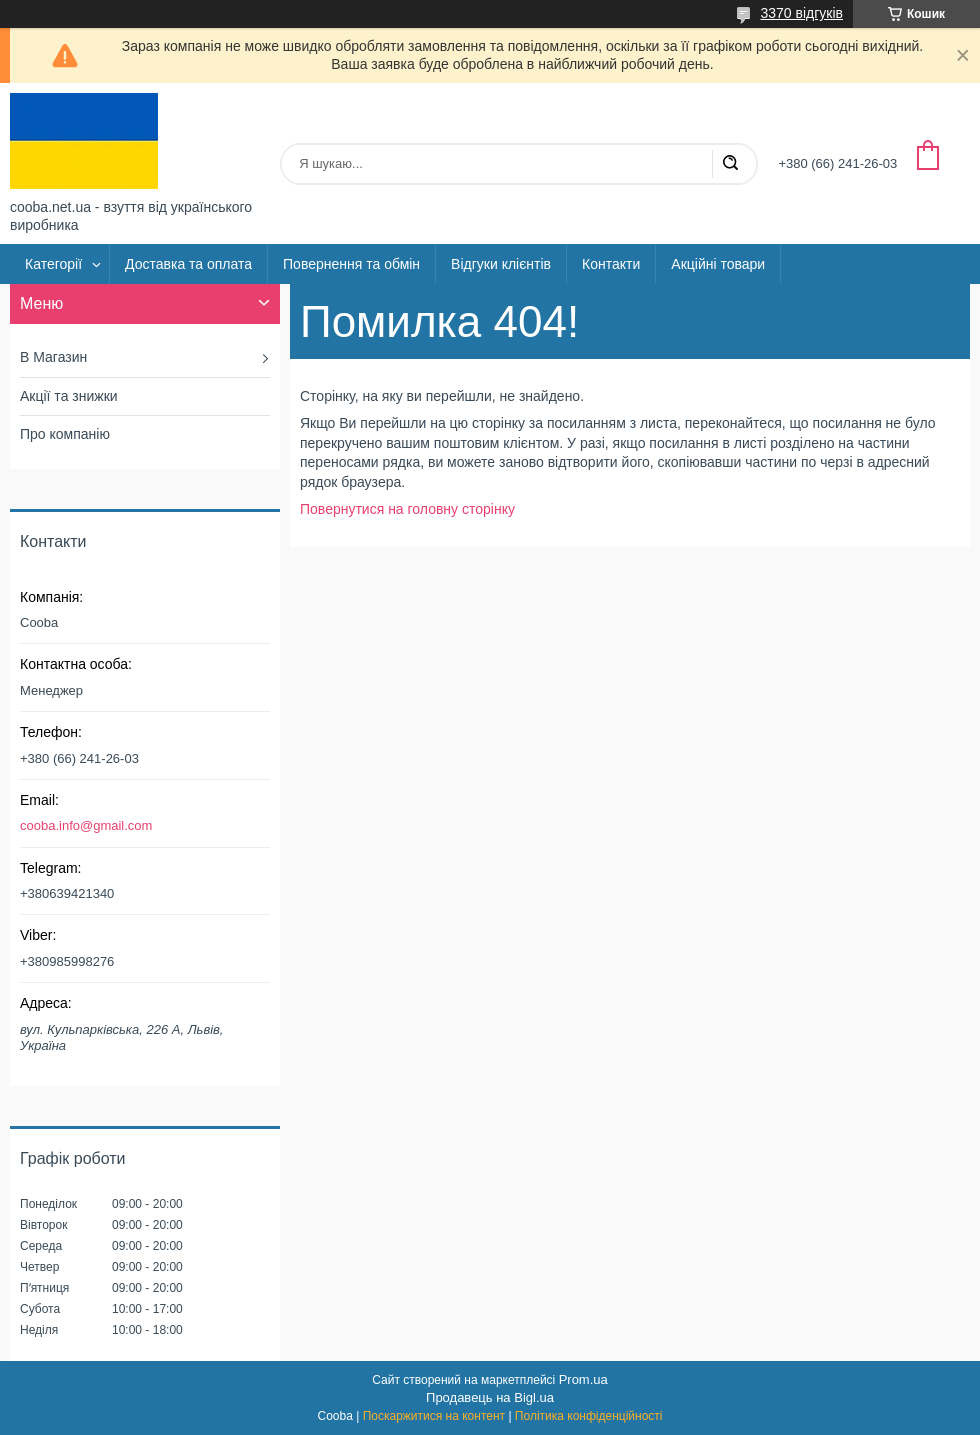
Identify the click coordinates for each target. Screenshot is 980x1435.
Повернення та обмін (351, 264)
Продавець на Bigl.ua (490, 1397)
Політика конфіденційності (589, 1416)
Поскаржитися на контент (434, 1416)
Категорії (53, 264)
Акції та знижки (69, 396)
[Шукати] (730, 164)
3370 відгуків (801, 13)
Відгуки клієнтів (501, 264)
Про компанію (65, 434)
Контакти (611, 264)
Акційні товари (718, 264)
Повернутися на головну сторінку (407, 509)
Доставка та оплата (188, 264)
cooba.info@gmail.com (86, 825)
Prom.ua (583, 1379)
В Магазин (53, 357)
